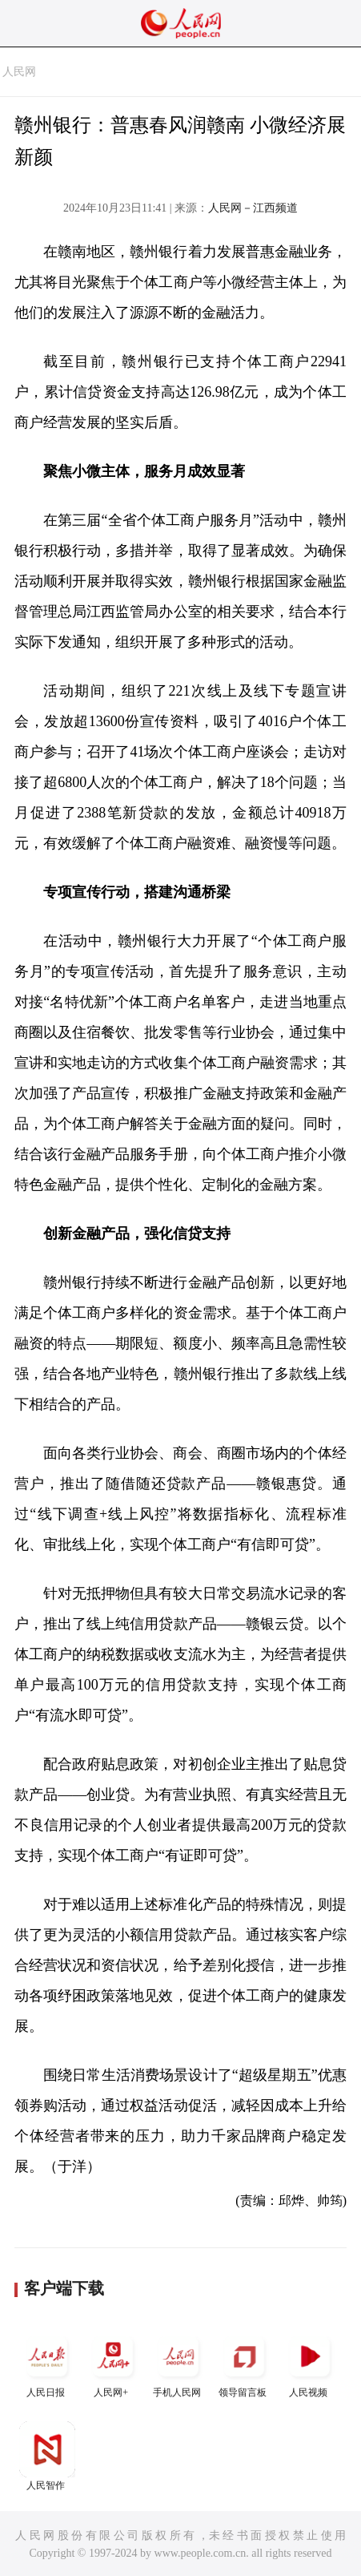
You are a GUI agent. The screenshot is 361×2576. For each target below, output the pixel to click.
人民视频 (310, 2363)
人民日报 (47, 2363)
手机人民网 (178, 2363)
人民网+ (113, 2363)
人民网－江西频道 (253, 208)
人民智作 (47, 2456)
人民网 (19, 72)
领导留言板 (244, 2363)
